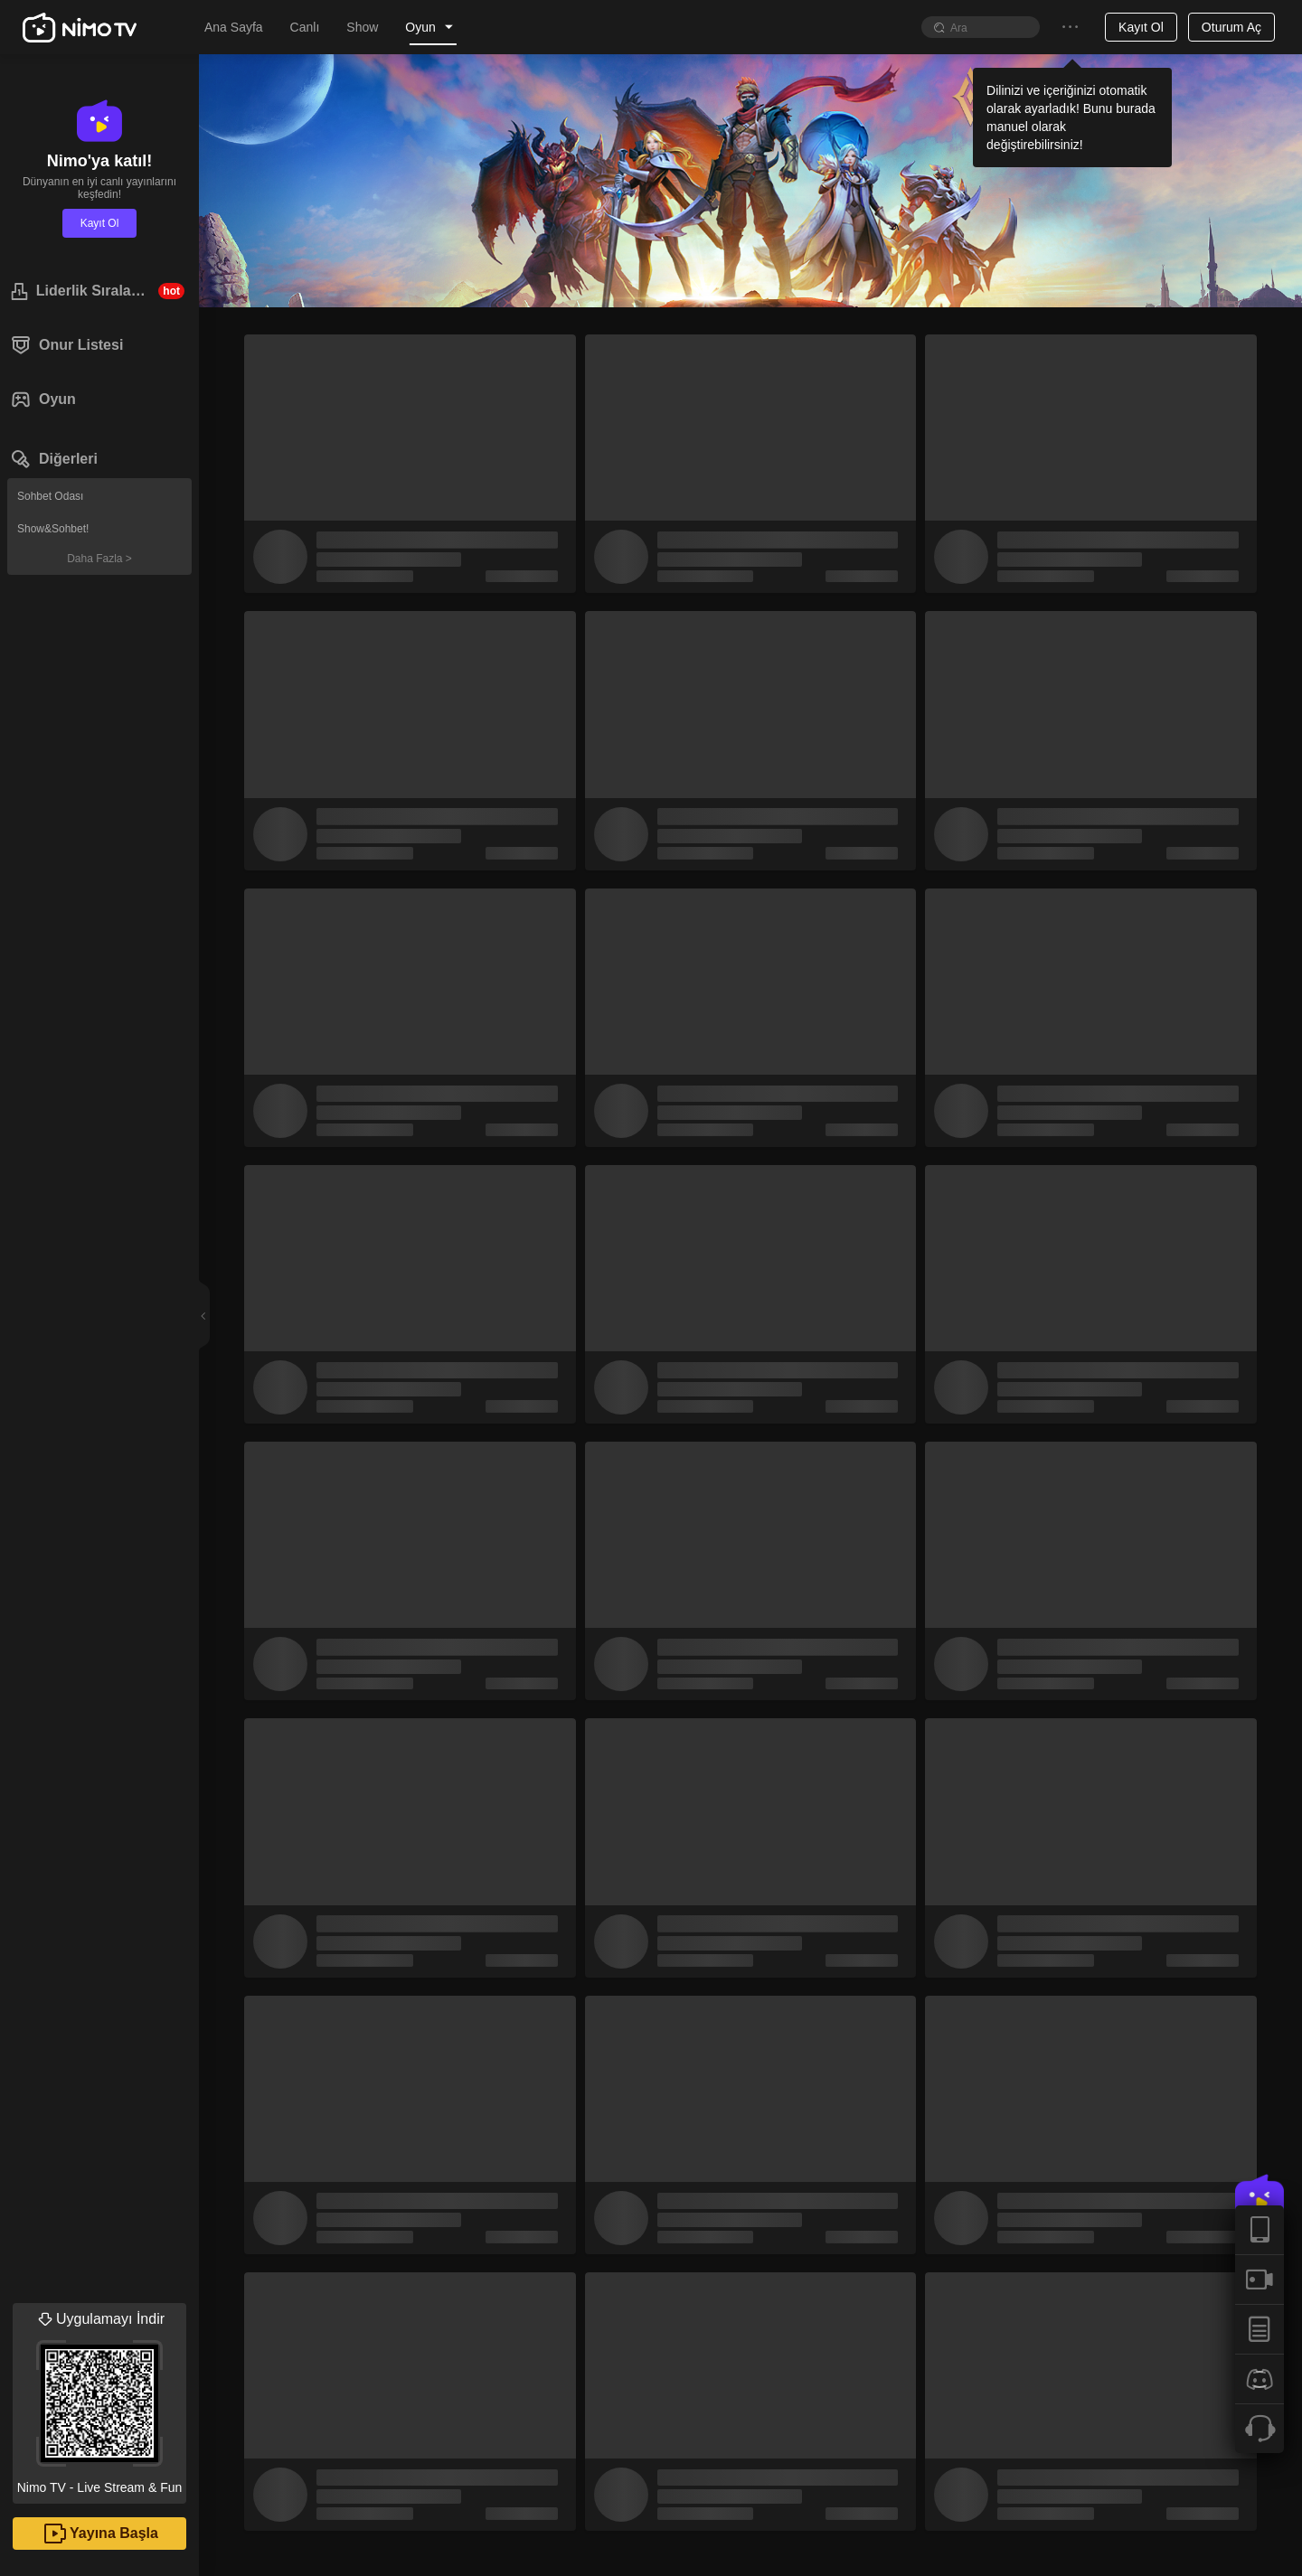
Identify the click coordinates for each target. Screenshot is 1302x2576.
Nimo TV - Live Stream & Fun (99, 2399)
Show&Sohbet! (53, 528)
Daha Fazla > (99, 558)
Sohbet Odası (50, 496)
